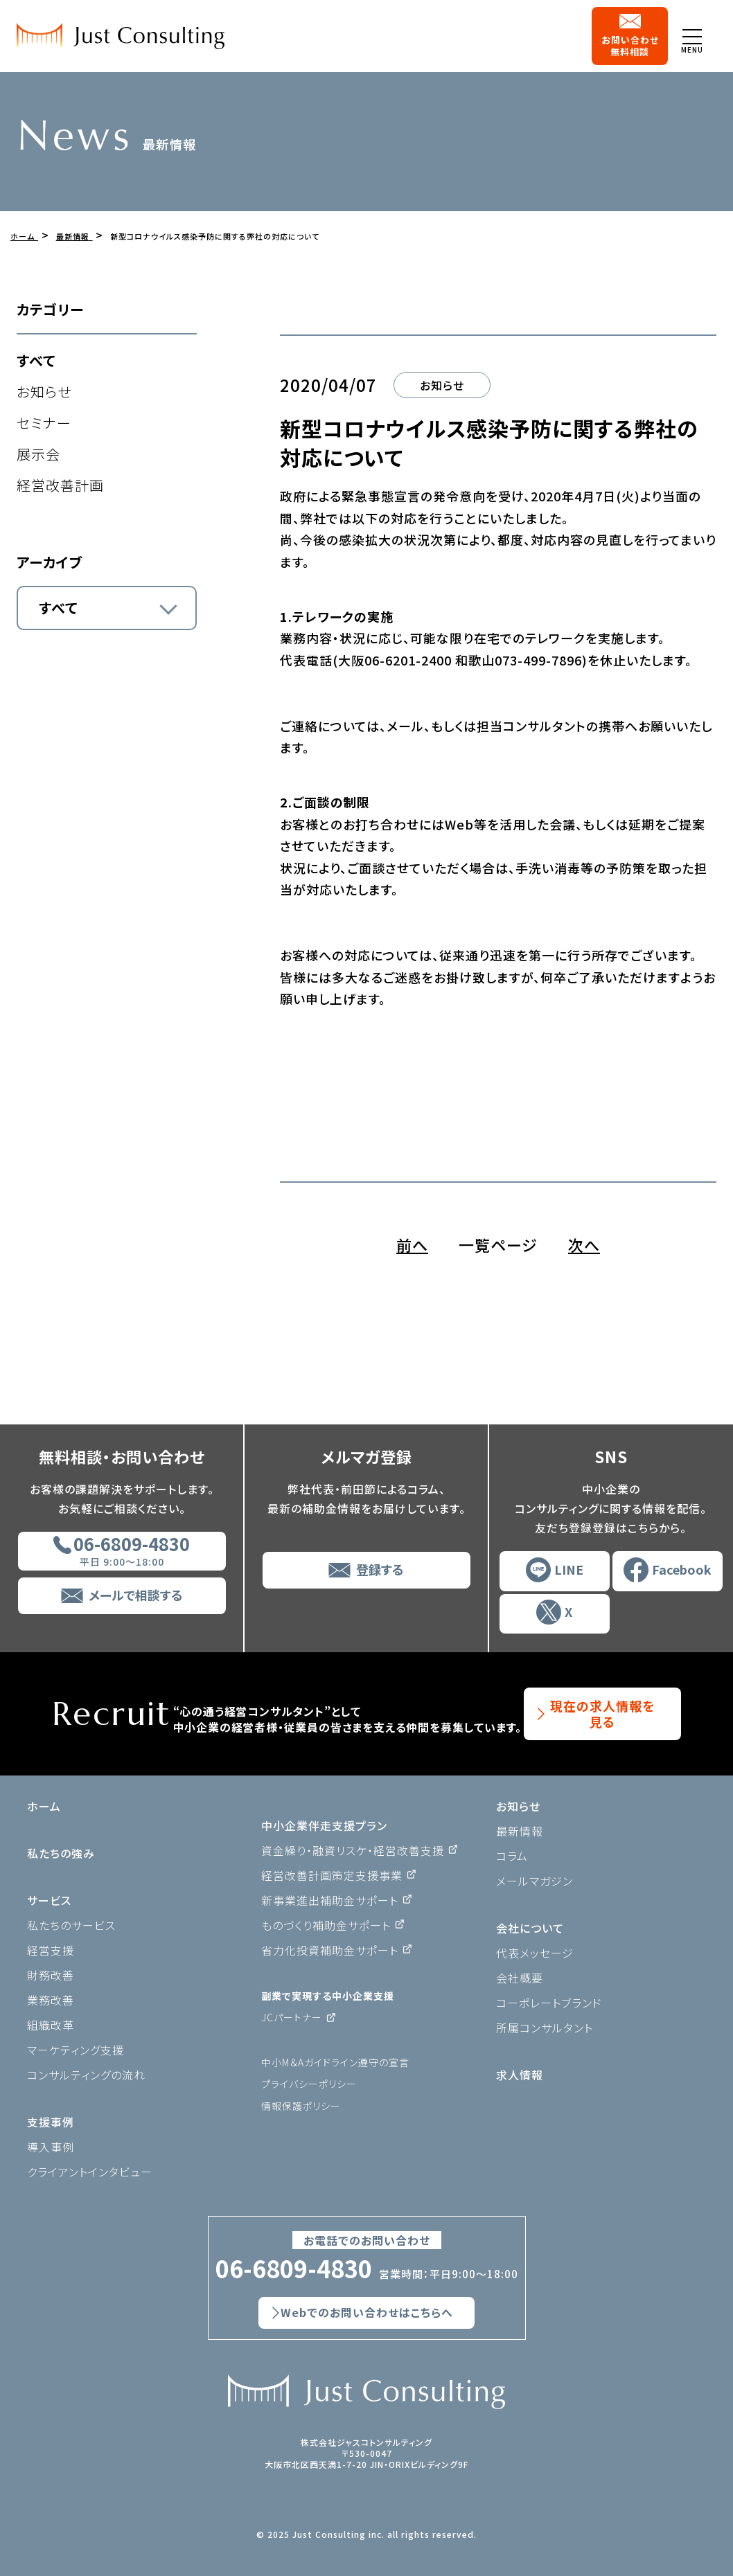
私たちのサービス (71, 1925)
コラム (512, 1856)
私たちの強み (61, 1853)
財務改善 (50, 1975)
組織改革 (50, 2024)
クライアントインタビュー (89, 2171)
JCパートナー (291, 2017)
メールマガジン (534, 1880)
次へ (584, 1244)
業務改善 (50, 2000)
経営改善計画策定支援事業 (332, 1875)
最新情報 (519, 1831)
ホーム (44, 1806)
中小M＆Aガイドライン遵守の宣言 (335, 2062)
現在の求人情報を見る (602, 1713)
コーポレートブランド (549, 2002)
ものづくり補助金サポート (326, 1925)
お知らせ (44, 392)
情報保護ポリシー (301, 2106)
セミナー (44, 423)
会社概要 (519, 1977)
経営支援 (50, 1950)
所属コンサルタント (544, 2027)
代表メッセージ (535, 1952)
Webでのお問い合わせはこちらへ (367, 2312)
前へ (412, 1244)
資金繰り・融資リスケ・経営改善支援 (352, 1850)
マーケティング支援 (75, 2049)
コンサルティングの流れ (86, 2074)
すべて (36, 360)
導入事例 (50, 2146)
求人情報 (519, 2074)
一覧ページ (498, 1244)
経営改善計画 (60, 485)
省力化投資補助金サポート (329, 1950)
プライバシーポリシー (309, 2084)
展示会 (38, 454)
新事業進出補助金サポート (329, 1900)
